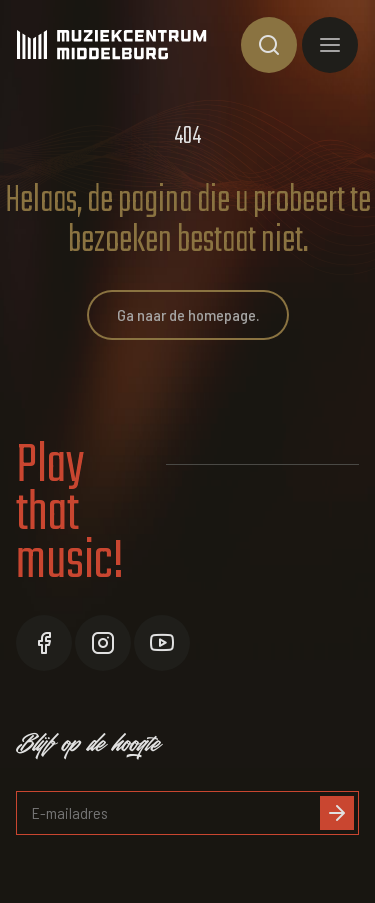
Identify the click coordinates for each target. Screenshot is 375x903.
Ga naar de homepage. (188, 314)
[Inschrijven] (337, 813)
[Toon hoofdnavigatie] (330, 45)
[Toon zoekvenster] (269, 45)
